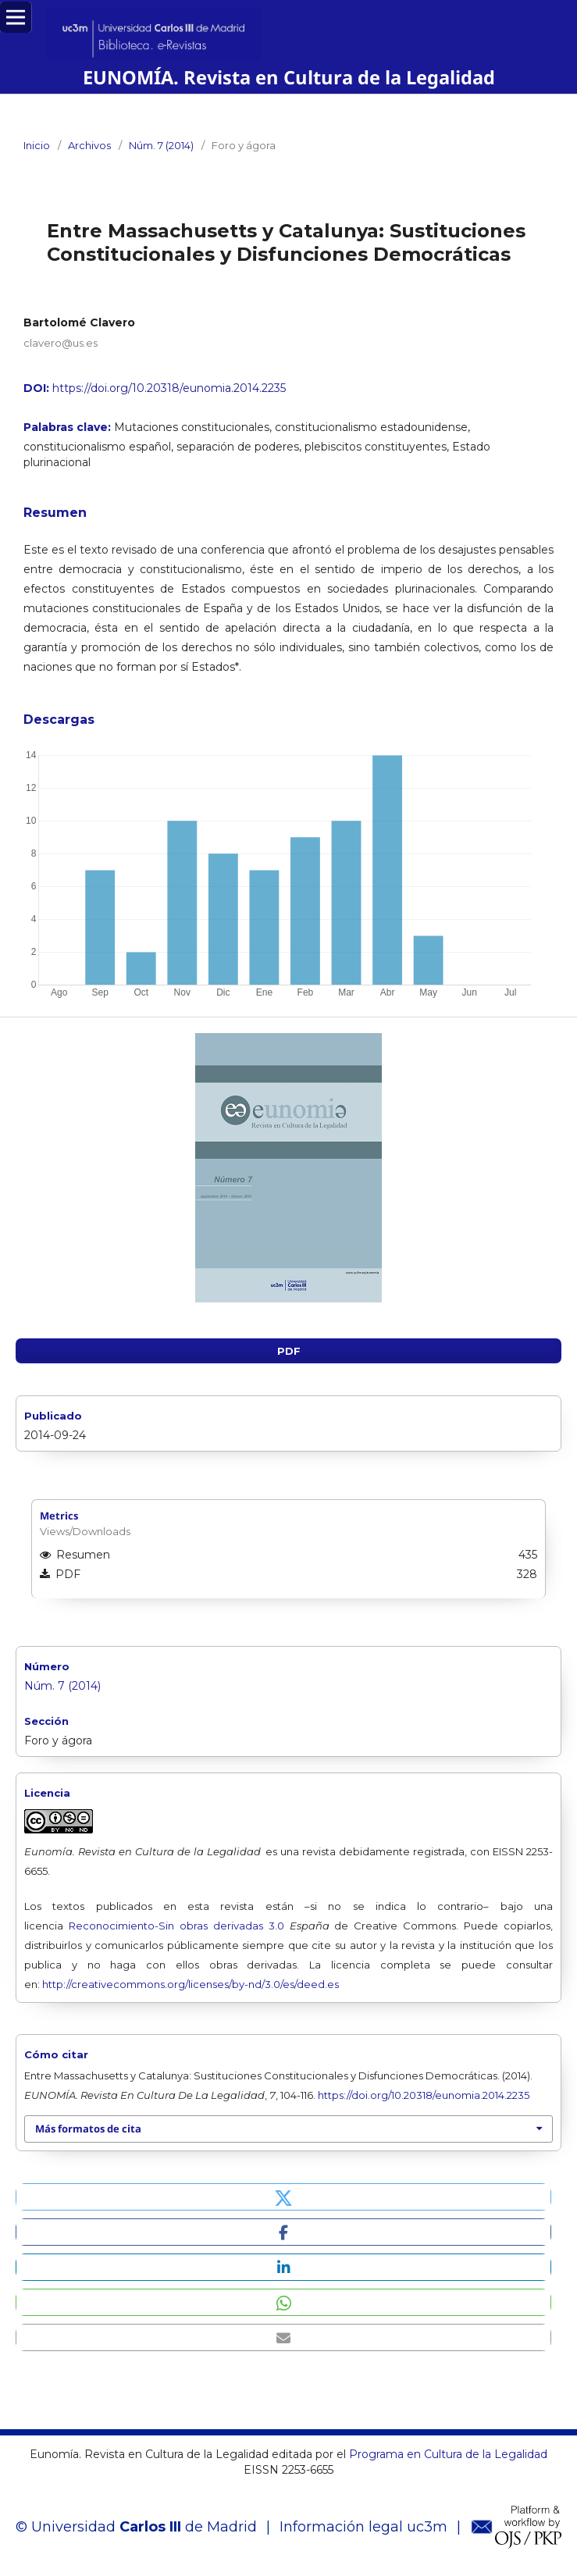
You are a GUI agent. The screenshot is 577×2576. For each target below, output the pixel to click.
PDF (289, 1351)
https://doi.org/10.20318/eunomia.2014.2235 (169, 388)
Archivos (89, 145)
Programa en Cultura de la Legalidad (446, 2454)
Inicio (36, 145)
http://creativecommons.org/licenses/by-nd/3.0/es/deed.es (190, 1984)
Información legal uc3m (363, 2527)
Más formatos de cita (88, 2129)
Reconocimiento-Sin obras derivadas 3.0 (176, 1925)
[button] (283, 2197)
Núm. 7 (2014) (161, 145)
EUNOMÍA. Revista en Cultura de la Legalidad (289, 77)
